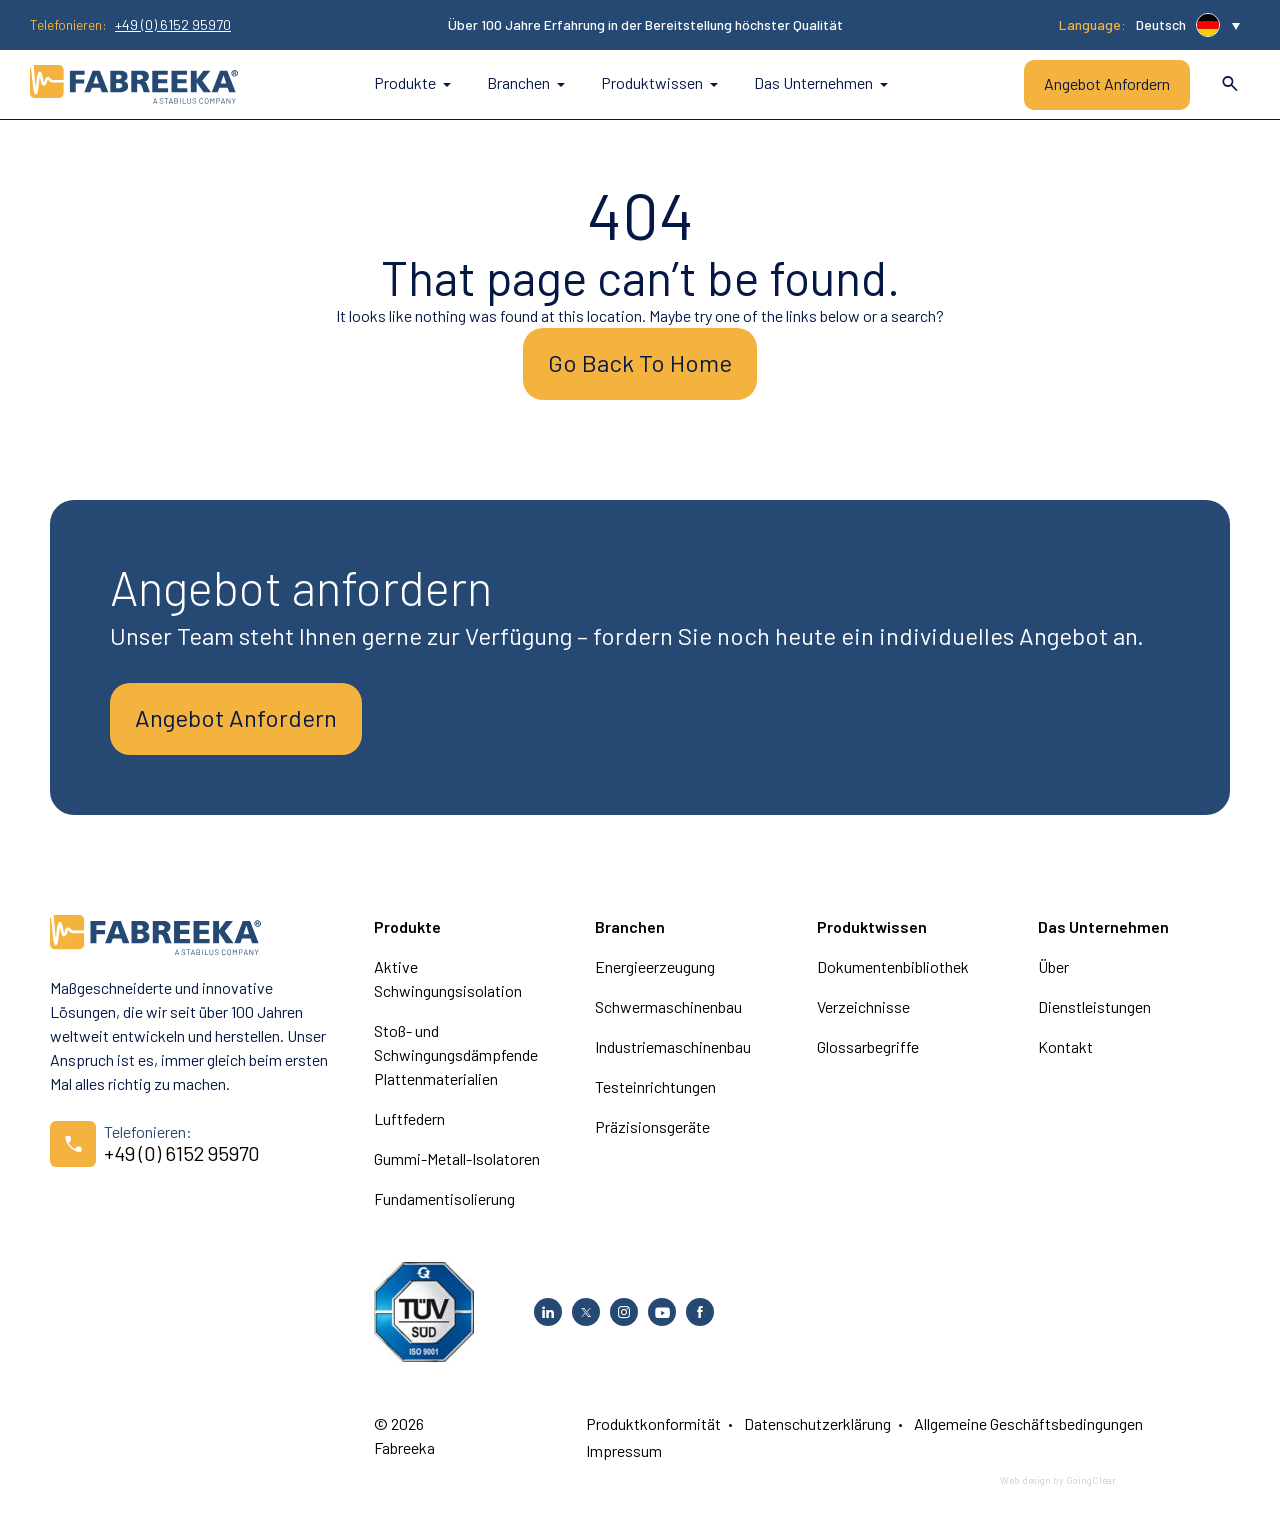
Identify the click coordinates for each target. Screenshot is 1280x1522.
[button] (1188, 25)
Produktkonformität (653, 1423)
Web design (1025, 1480)
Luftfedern (409, 1118)
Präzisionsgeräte (652, 1126)
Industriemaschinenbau (673, 1046)
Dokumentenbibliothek (893, 966)
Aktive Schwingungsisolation (448, 978)
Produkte (412, 82)
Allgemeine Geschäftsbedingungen (1028, 1423)
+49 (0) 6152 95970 (173, 25)
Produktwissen (659, 82)
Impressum (624, 1450)
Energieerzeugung (655, 966)
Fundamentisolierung (444, 1198)
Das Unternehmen (821, 82)
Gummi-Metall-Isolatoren (457, 1158)
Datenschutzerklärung (817, 1423)
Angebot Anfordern (1107, 83)
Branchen (526, 82)
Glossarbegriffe (868, 1046)
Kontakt (1065, 1046)
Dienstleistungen (1094, 1006)
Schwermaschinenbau (668, 1006)
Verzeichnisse (863, 1006)
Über (1053, 966)
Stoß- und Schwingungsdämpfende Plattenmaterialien (456, 1054)
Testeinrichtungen (655, 1086)
